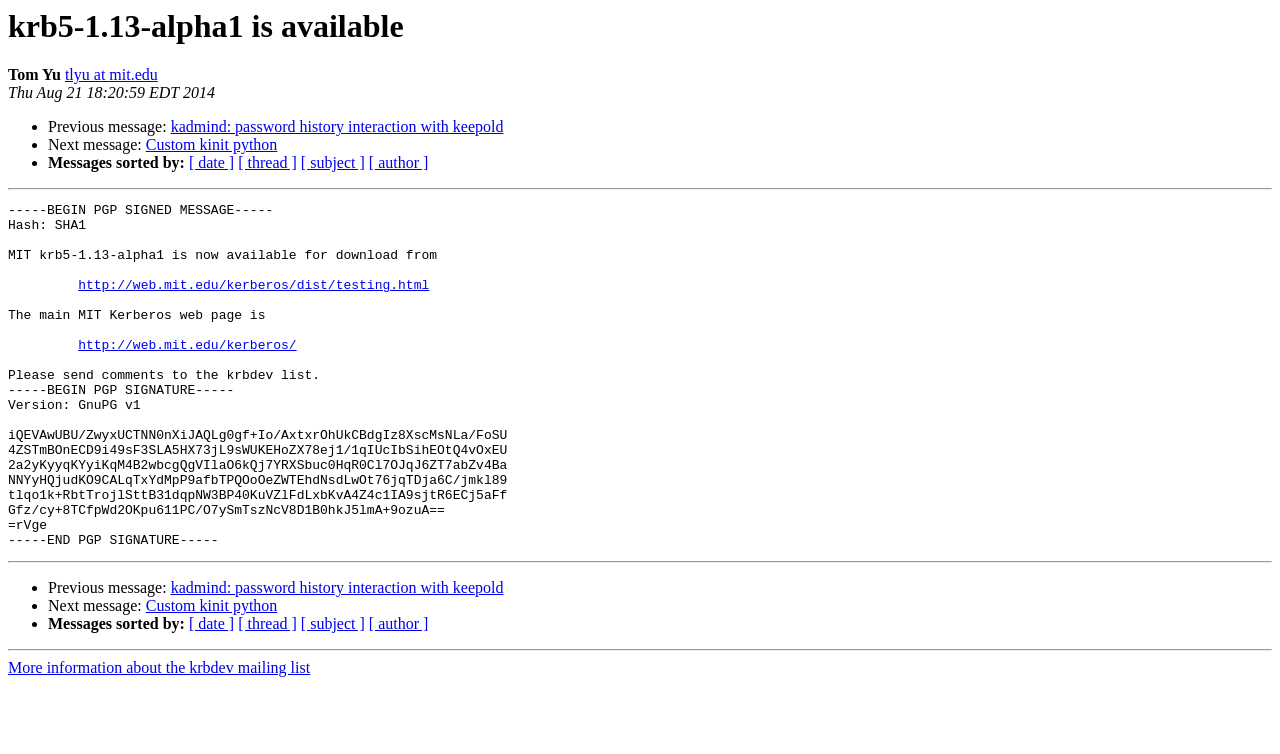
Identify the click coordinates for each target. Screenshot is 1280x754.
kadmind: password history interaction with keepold (337, 126)
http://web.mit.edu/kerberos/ (187, 374)
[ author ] (399, 162)
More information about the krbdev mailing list (159, 736)
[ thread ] (267, 162)
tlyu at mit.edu (111, 74)
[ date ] (211, 162)
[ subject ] (333, 162)
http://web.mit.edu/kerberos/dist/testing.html (253, 302)
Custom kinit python (212, 144)
